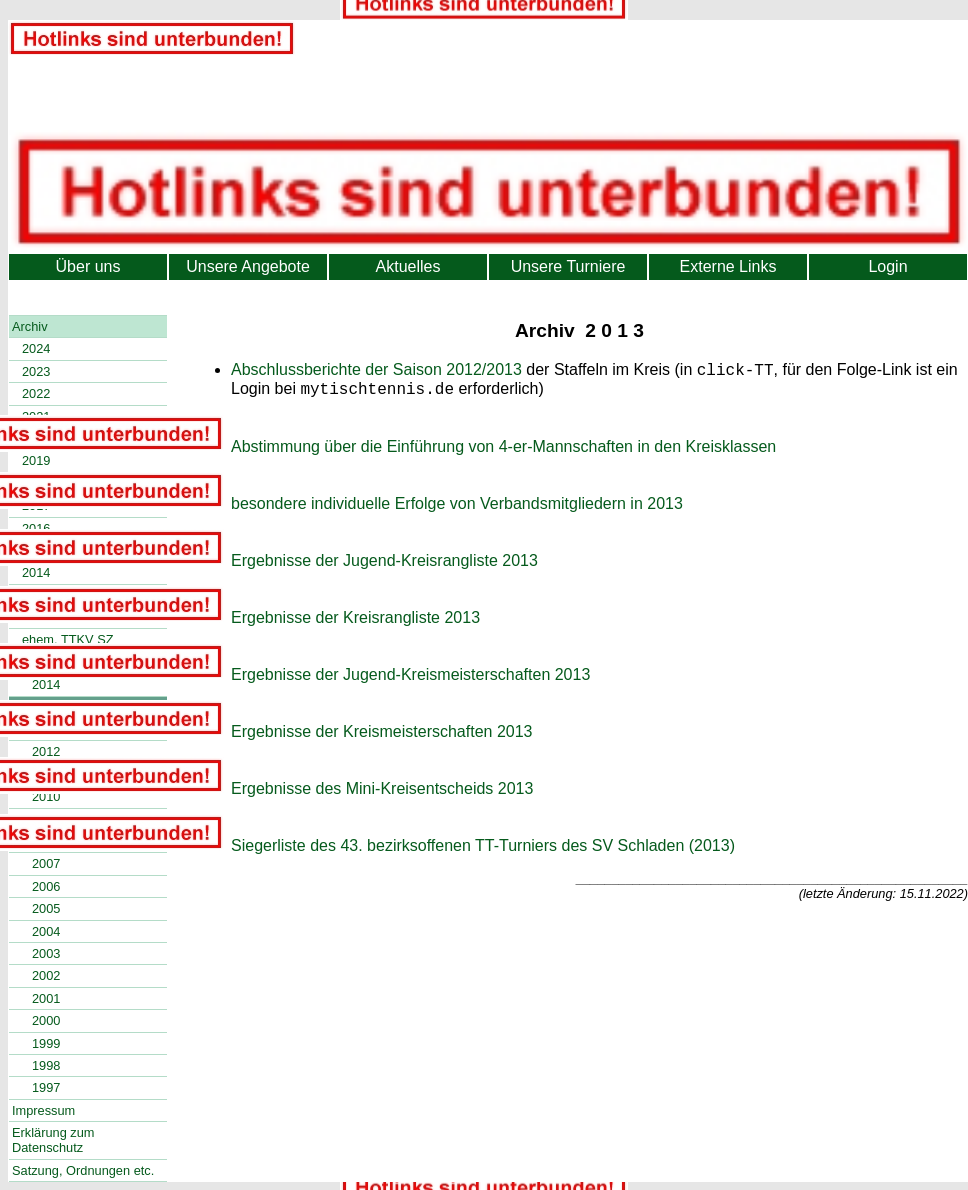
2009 (46, 819)
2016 (36, 528)
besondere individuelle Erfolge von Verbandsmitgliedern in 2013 (457, 509)
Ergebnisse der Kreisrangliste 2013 (355, 623)
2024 (36, 348)
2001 (46, 998)
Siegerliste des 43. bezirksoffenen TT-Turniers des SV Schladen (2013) (483, 851)
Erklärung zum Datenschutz (53, 1140)
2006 (46, 886)
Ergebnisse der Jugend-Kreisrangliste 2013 (384, 566)
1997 (46, 1087)
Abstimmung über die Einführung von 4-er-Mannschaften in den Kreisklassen (503, 452)
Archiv (30, 326)
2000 (46, 1020)
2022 (36, 393)
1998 (46, 1065)
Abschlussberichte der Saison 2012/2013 (376, 372)
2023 (36, 371)
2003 (46, 953)
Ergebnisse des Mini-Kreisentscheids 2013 (382, 794)
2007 (46, 863)
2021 (36, 416)
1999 (46, 1043)
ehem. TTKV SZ (68, 639)
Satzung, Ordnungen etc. (83, 1170)
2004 (46, 931)
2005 (46, 908)
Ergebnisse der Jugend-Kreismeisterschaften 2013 (410, 680)
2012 (46, 751)
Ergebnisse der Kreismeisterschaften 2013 (382, 737)
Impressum (43, 1110)
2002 (46, 975)
